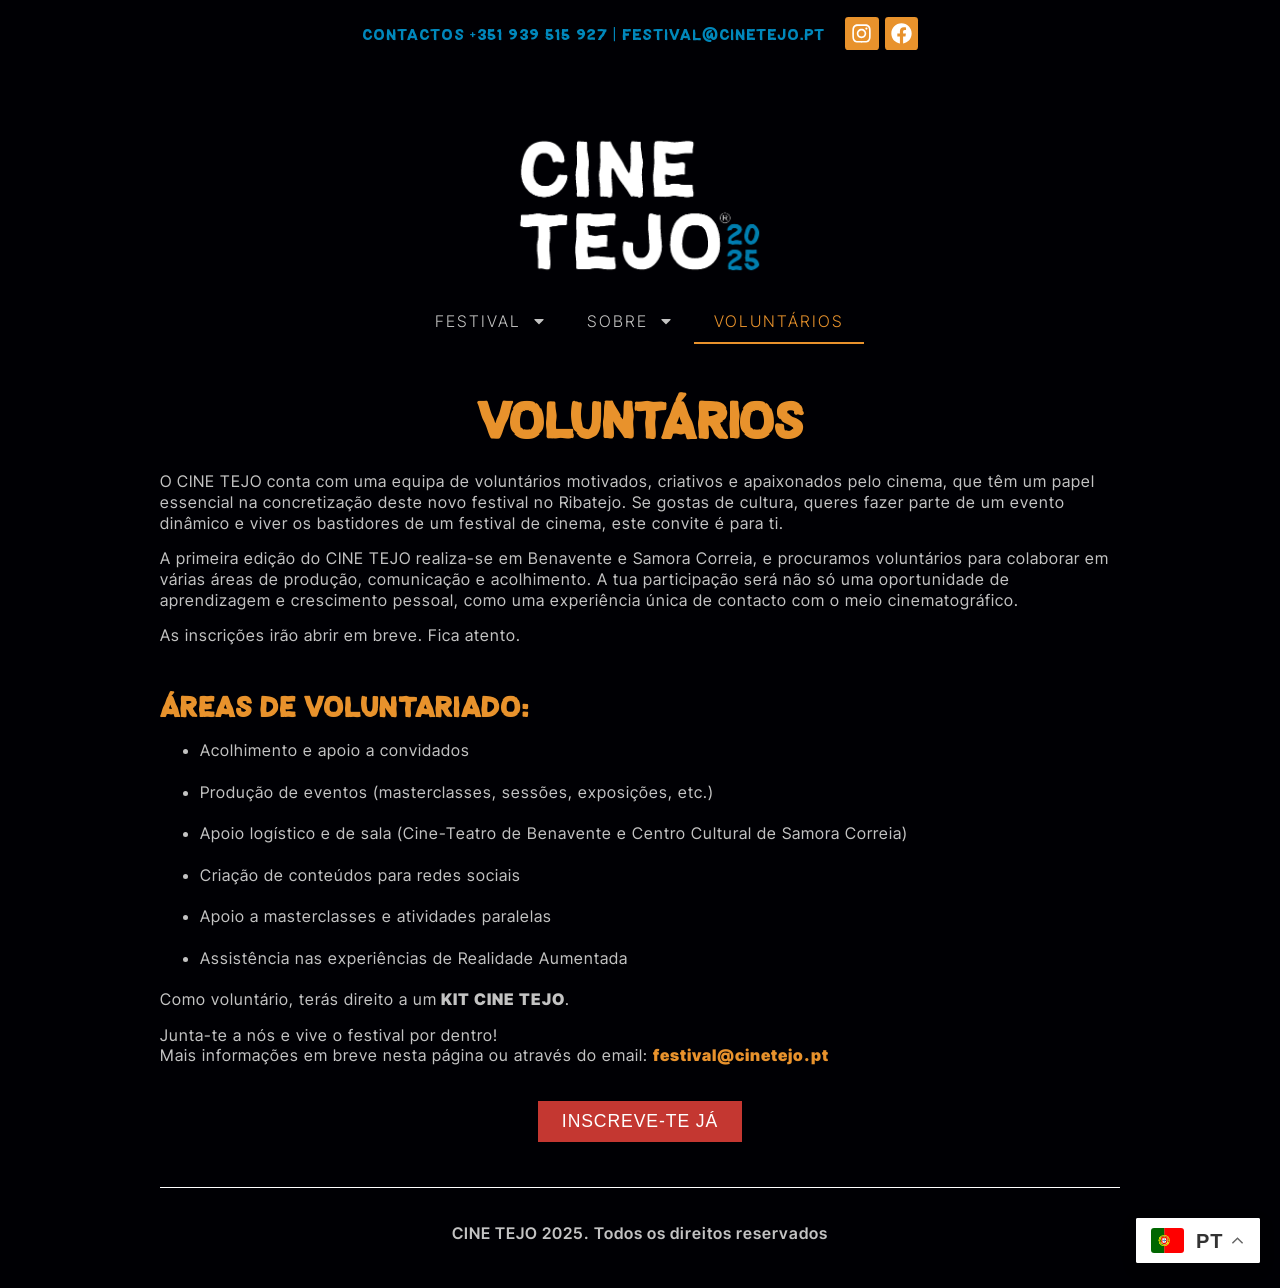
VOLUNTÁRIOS (779, 321)
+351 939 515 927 (539, 35)
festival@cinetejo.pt (723, 35)
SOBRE (630, 321)
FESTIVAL (491, 321)
